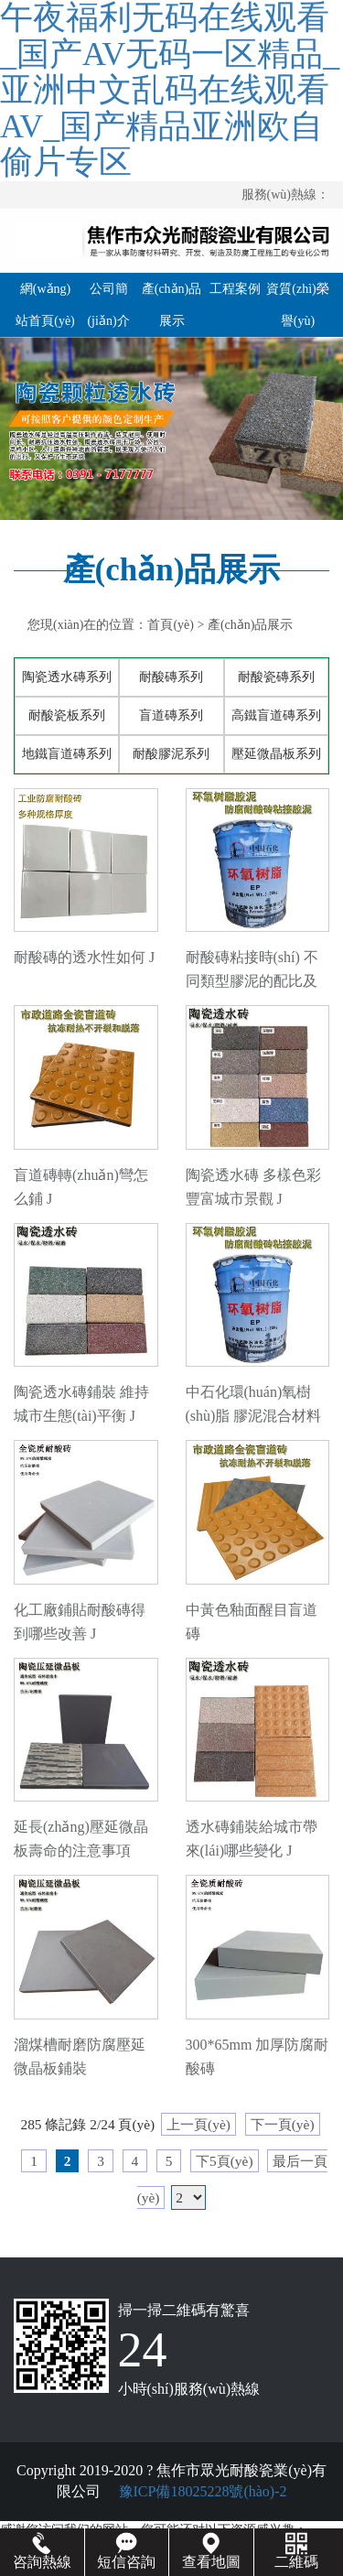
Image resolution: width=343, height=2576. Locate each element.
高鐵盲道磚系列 (276, 715)
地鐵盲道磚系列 (67, 754)
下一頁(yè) (283, 2124)
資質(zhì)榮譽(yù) (297, 305)
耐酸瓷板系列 (66, 715)
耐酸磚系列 (171, 677)
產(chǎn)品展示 (172, 305)
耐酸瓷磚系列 (276, 677)
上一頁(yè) (198, 2124)
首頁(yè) (170, 625)
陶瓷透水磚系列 (67, 677)
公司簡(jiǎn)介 (108, 305)
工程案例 (235, 289)
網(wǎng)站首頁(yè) (45, 305)
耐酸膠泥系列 (171, 754)
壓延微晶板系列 (276, 754)
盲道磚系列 (171, 715)
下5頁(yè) (224, 2161)
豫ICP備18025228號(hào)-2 (201, 2491)
